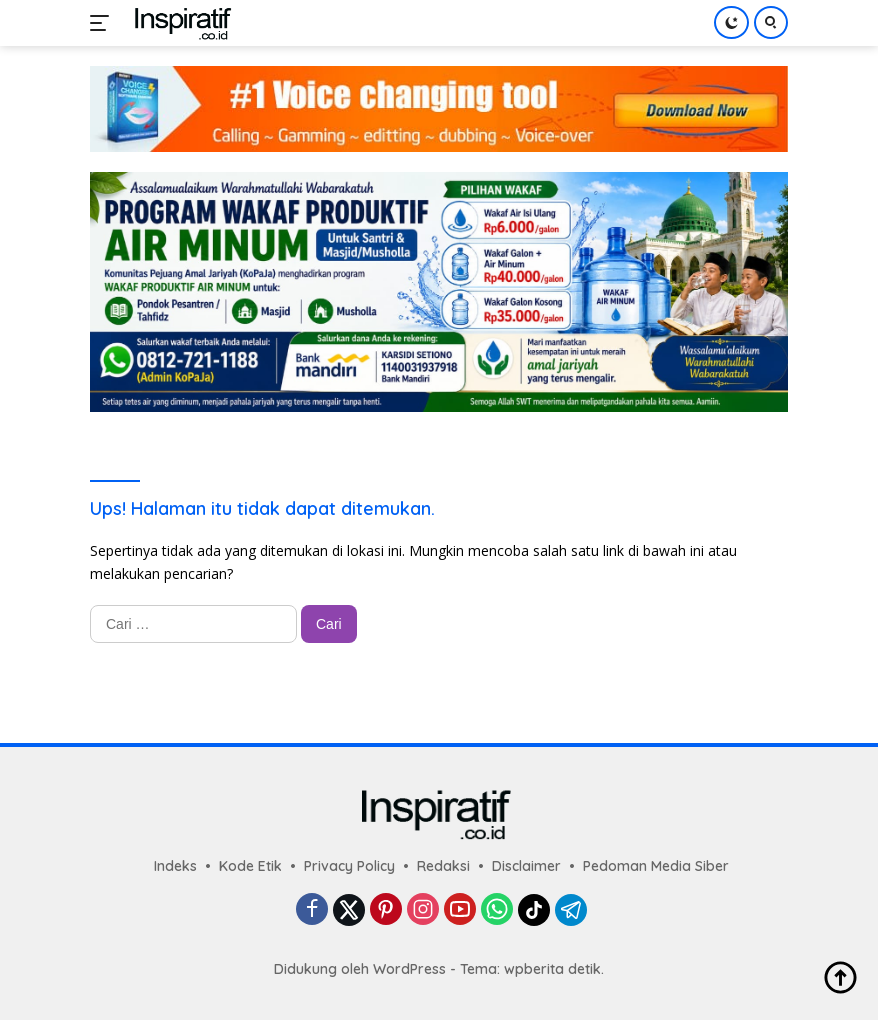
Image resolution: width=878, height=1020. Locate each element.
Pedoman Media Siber (656, 866)
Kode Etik (250, 866)
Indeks (175, 866)
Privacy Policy (349, 866)
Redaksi (443, 866)
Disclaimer (526, 866)
